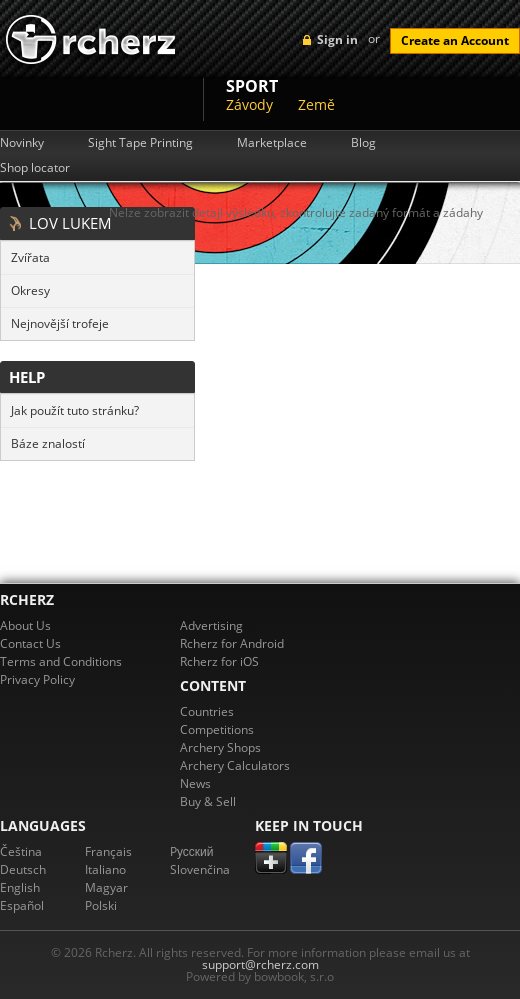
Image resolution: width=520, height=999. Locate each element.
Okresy (30, 290)
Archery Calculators (235, 765)
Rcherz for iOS (219, 661)
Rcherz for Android (232, 643)
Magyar (106, 887)
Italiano (105, 869)
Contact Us (30, 643)
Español (22, 905)
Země (316, 104)
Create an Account (455, 40)
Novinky (22, 143)
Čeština (21, 851)
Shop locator (35, 168)
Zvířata (30, 257)
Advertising (211, 625)
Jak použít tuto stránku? (75, 410)
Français (108, 851)
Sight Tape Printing (140, 143)
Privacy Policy (37, 679)
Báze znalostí (48, 443)
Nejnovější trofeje (60, 323)
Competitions (217, 729)
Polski (101, 905)
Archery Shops (220, 747)
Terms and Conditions (61, 661)
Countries (207, 711)
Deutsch (23, 869)
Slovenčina (200, 869)
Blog (363, 143)
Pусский (192, 851)
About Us (25, 625)
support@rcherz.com (260, 964)
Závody (249, 104)
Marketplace (272, 143)
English (20, 887)
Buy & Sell (208, 801)
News (195, 783)
